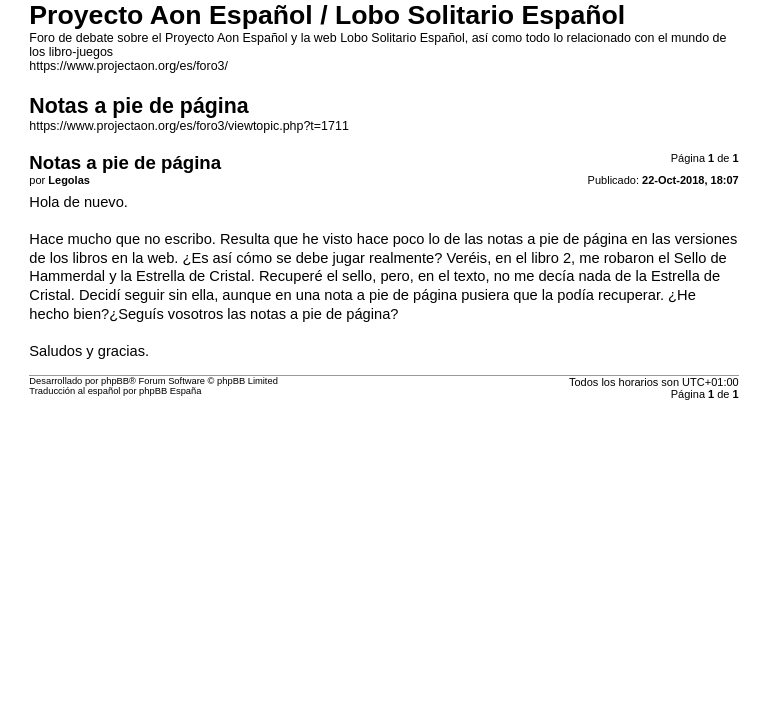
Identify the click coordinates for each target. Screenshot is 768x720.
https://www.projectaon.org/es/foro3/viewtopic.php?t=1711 (188, 126)
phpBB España (170, 391)
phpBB (115, 381)
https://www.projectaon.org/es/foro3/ (128, 66)
